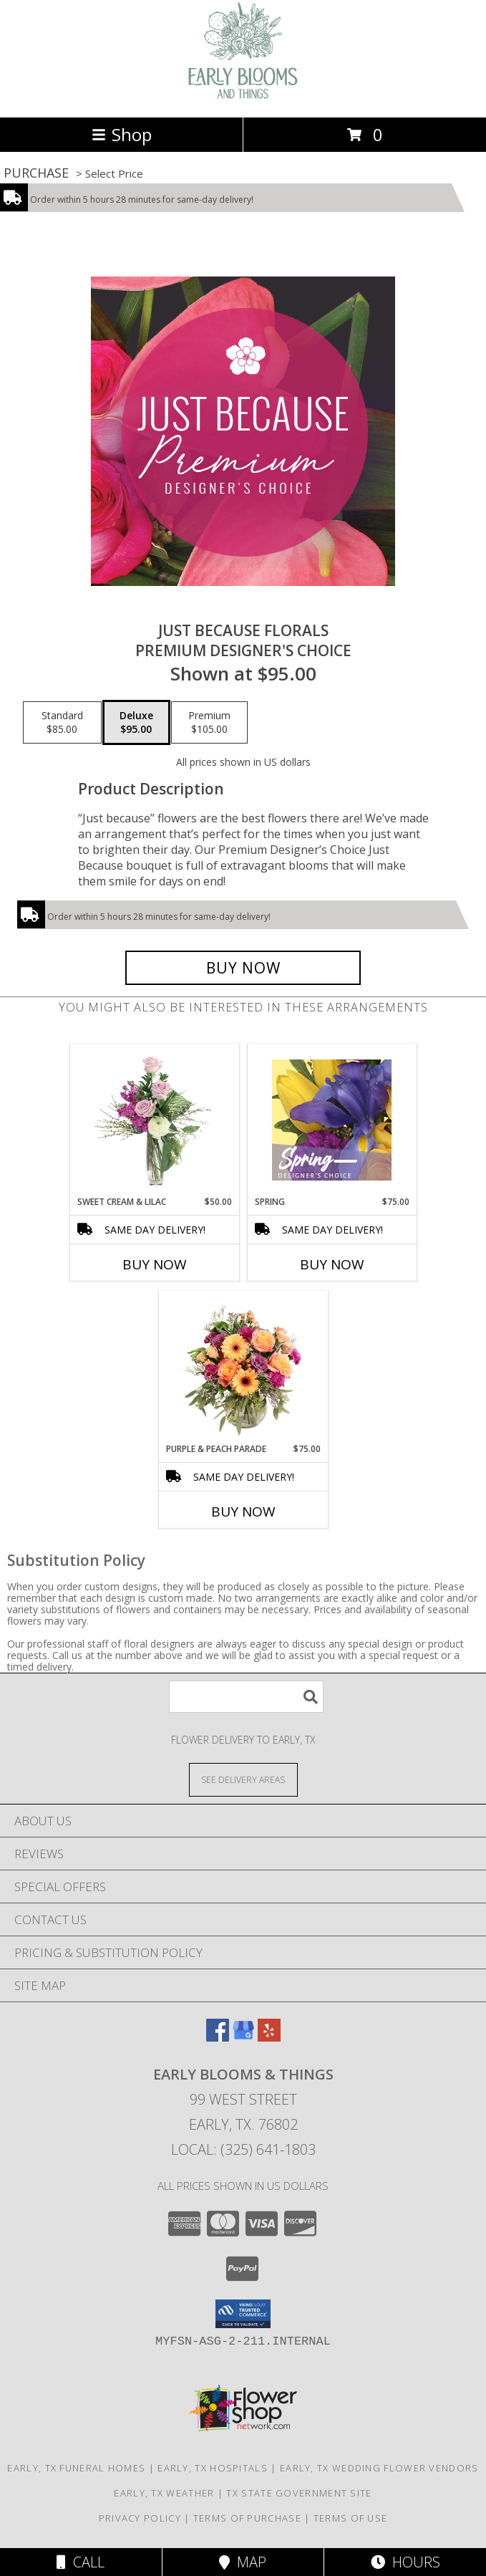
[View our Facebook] (217, 2037)
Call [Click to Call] (81, 2562)
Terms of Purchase (247, 2518)
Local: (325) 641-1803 (243, 2149)
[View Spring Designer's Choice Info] (332, 1120)
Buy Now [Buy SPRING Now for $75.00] (332, 1264)
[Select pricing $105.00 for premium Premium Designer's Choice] (209, 723)
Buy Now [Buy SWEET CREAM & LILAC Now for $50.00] (154, 1264)
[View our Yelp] (269, 2037)
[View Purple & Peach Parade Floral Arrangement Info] (243, 1366)
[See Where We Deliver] (243, 1779)
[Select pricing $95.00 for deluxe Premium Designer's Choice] (136, 723)
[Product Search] (246, 1697)
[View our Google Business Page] (243, 2037)
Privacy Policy (140, 2518)
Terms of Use (351, 2518)
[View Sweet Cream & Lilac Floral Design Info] (154, 1119)
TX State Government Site (298, 2492)
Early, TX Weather (164, 2492)
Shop (122, 134)
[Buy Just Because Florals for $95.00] (243, 968)
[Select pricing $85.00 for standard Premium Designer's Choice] (62, 723)
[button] (243, 2313)
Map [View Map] (242, 2562)
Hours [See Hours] (405, 2562)
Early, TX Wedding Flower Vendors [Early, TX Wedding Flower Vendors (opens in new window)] (379, 2467)
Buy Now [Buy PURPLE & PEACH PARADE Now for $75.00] (243, 1511)
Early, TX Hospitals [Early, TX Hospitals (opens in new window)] (212, 2467)
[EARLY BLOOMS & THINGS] (243, 96)
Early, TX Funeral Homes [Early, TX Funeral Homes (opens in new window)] (76, 2467)
